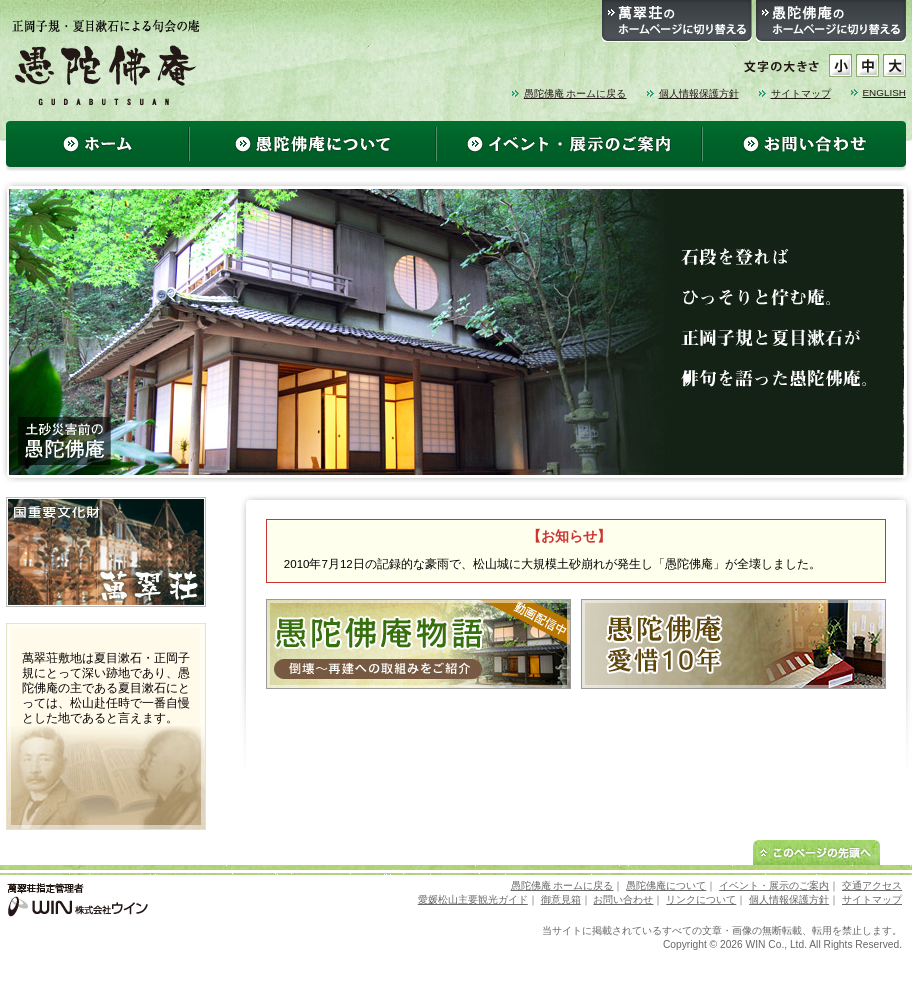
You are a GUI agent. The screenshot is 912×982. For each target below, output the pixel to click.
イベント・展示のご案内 (774, 885)
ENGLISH (885, 92)
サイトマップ (801, 93)
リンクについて (701, 899)
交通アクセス (872, 885)
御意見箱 (561, 899)
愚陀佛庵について (666, 885)
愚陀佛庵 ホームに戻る (575, 93)
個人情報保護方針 (699, 93)
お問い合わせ (623, 899)
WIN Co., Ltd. (776, 944)
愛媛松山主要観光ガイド (473, 899)
